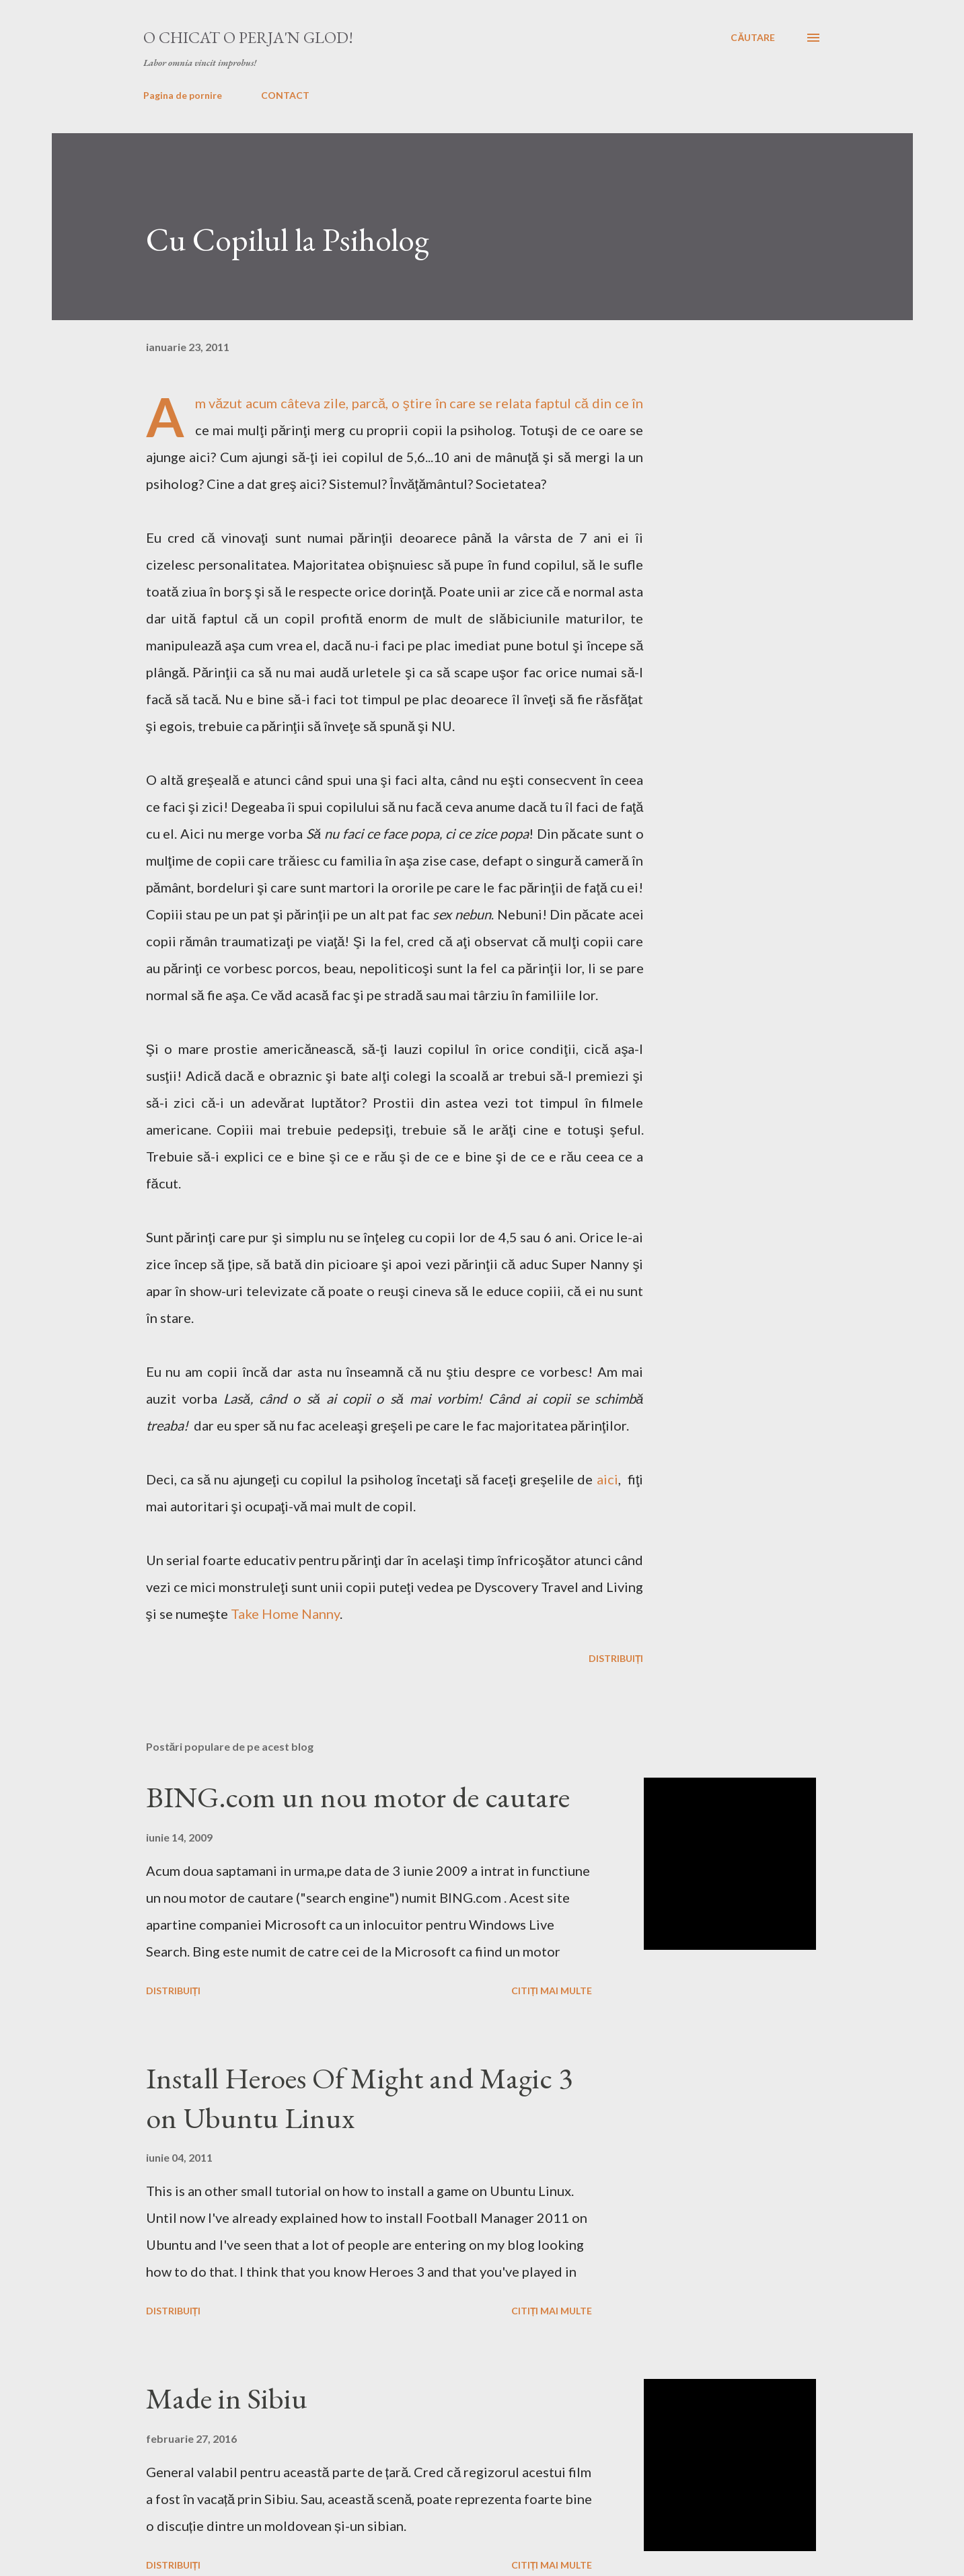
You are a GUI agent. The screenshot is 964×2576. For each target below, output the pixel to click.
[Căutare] (753, 38)
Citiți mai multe (552, 1990)
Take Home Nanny (285, 1613)
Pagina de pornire (182, 95)
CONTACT (285, 95)
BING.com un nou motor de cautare (358, 1797)
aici (607, 1479)
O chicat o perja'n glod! (248, 37)
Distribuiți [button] (616, 1658)
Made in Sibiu (226, 2398)
